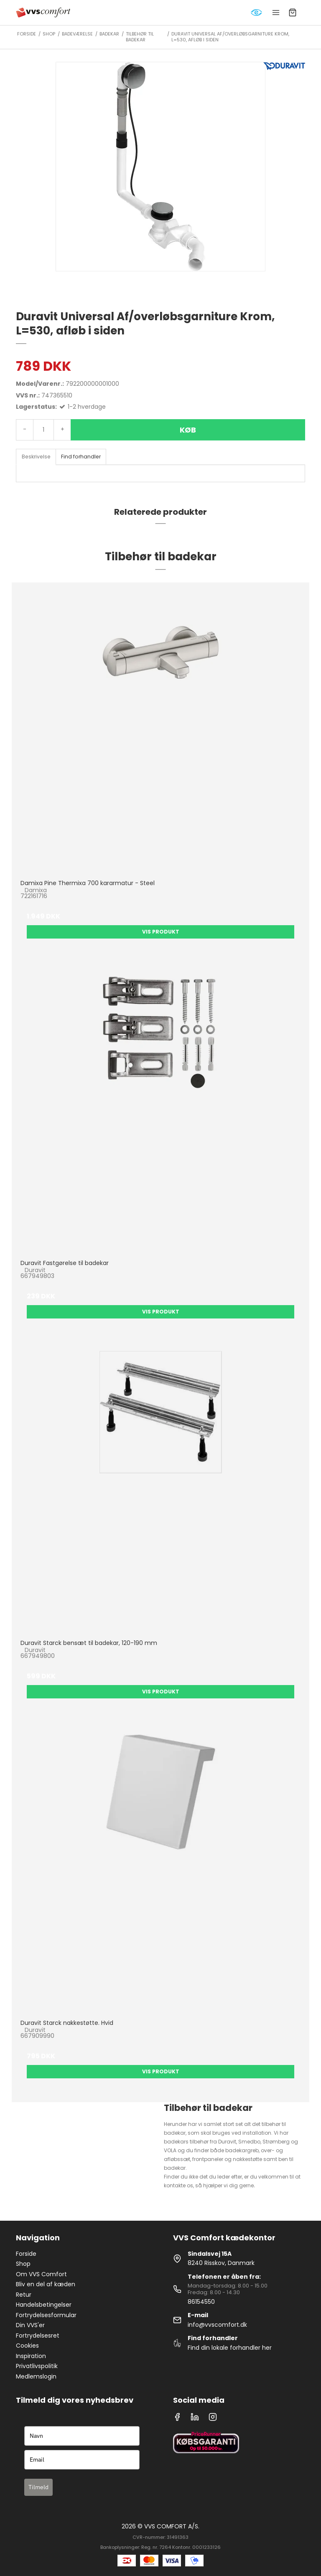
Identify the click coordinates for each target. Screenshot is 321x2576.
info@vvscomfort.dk (217, 2324)
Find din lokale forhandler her (230, 2347)
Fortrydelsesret (37, 2335)
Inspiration (31, 2356)
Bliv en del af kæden (45, 2284)
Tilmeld (38, 2487)
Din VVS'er (30, 2325)
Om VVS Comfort (41, 2274)
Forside (26, 2254)
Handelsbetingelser (43, 2304)
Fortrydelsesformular (46, 2315)
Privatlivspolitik (37, 2366)
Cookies (27, 2345)
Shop (23, 2264)
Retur (23, 2294)
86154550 (201, 2302)
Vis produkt (160, 931)
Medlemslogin (36, 2376)
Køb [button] (188, 430)
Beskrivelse (36, 456)
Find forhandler (81, 456)
